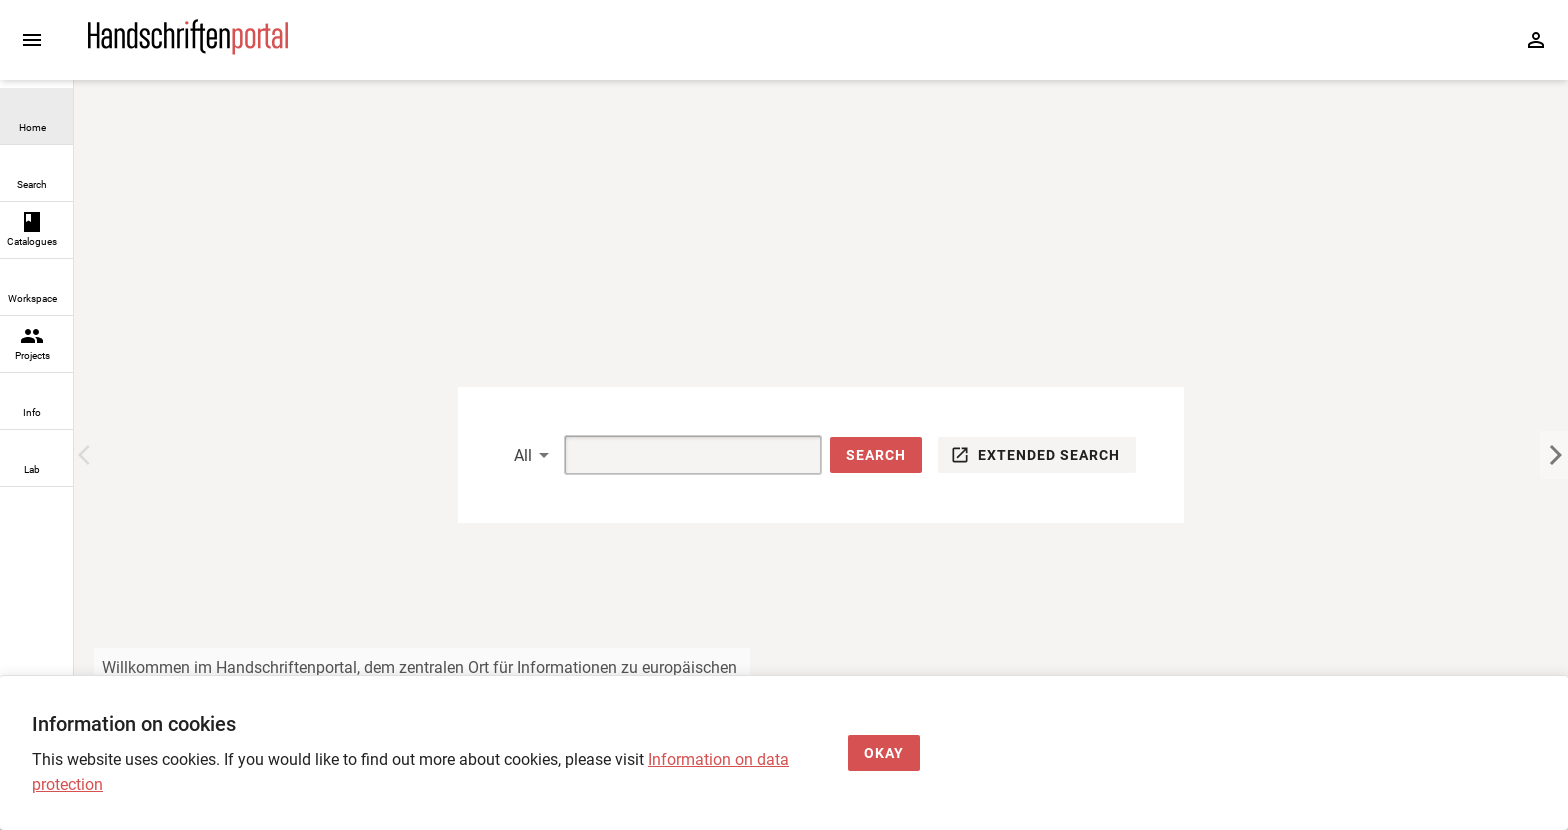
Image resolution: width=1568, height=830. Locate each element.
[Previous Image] (88, 455)
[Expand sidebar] (32, 40)
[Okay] (884, 753)
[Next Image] (1554, 455)
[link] (36, 116)
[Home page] (188, 49)
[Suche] (670, 455)
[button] (876, 455)
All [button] (523, 455)
